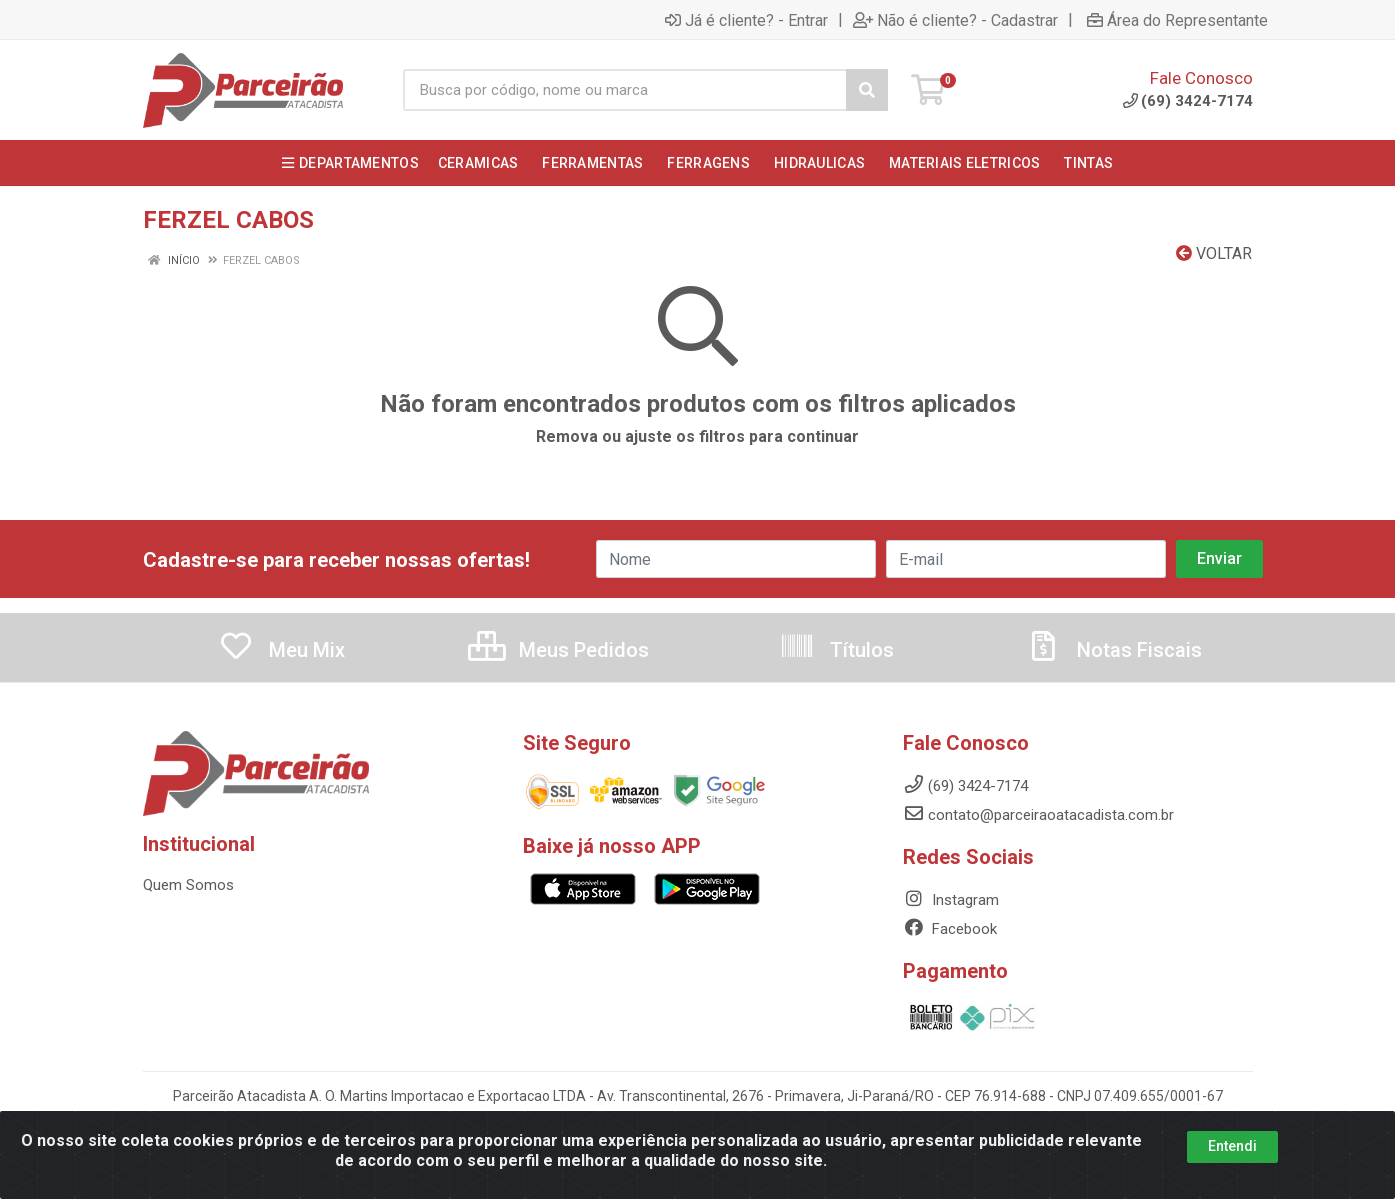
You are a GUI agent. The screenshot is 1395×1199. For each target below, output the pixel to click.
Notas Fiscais (1114, 650)
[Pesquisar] (867, 90)
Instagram (951, 900)
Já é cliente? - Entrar (746, 20)
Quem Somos (188, 885)
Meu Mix (281, 650)
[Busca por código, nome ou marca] (625, 90)
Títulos (836, 650)
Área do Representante (1177, 20)
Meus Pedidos (558, 650)
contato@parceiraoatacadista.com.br (1038, 815)
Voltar (1214, 253)
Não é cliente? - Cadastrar (955, 20)
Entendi (1232, 1160)
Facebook (950, 929)
